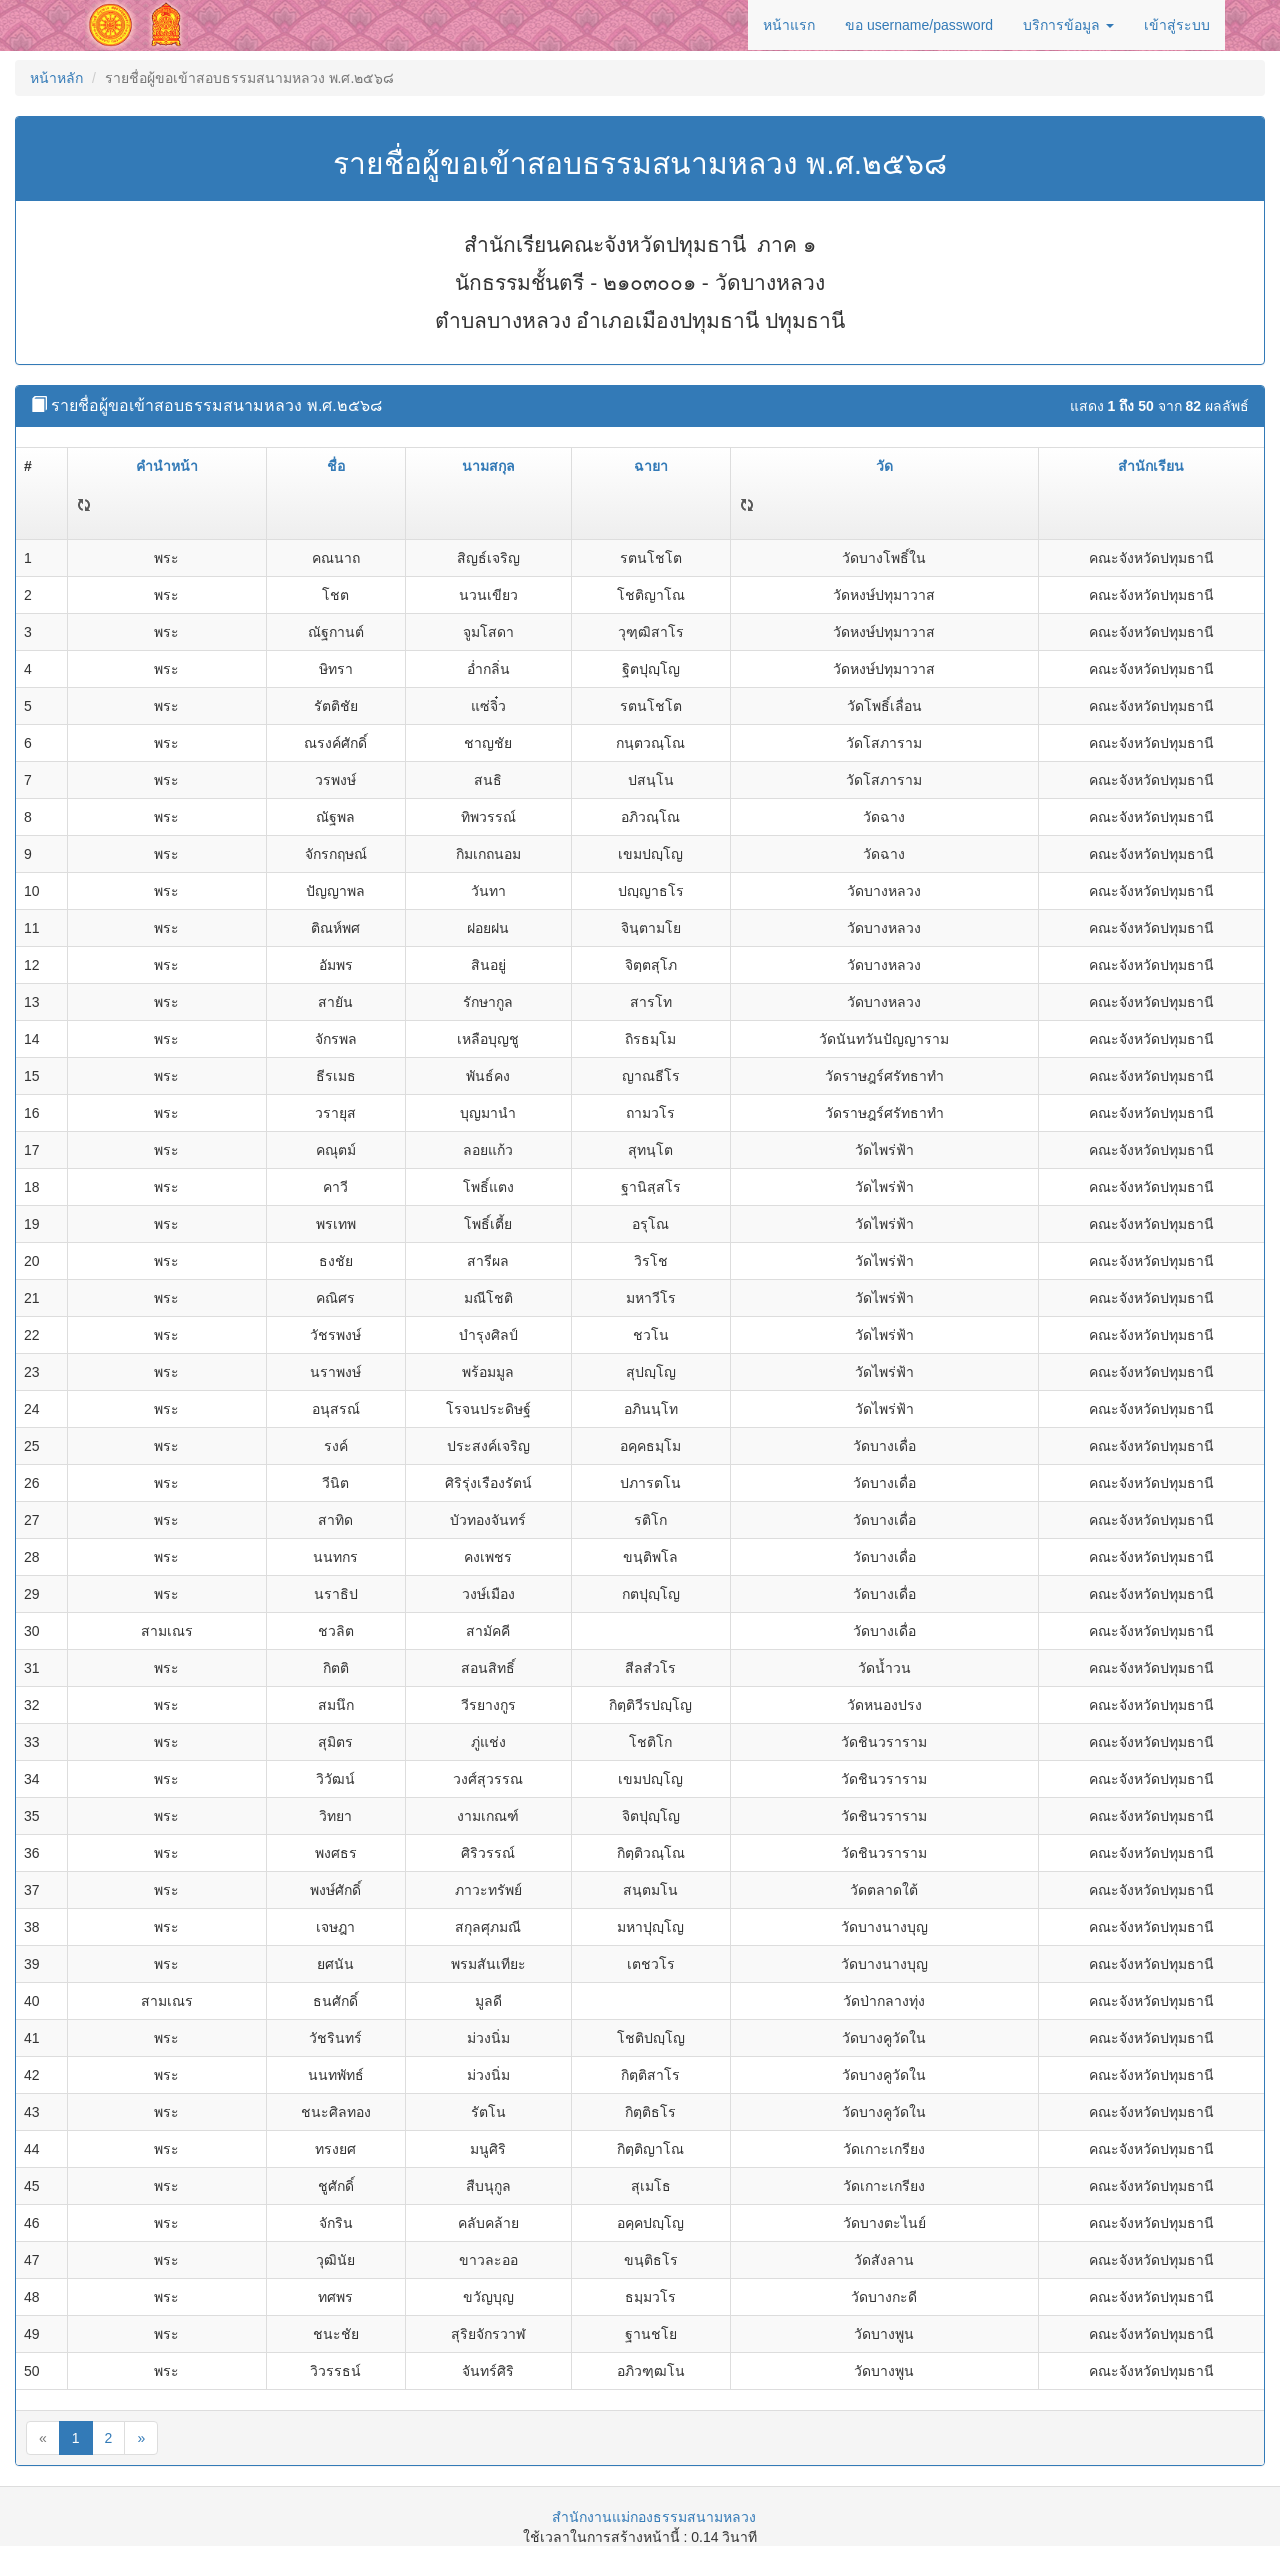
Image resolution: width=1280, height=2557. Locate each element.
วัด (884, 466)
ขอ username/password (919, 25)
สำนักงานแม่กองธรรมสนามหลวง (654, 2517)
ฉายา (651, 466)
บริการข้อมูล (1068, 25)
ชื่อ (336, 466)
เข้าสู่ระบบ (1177, 25)
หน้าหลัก (56, 78)
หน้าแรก (789, 25)
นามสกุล (488, 466)
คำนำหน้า (167, 466)
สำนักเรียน (1151, 466)
